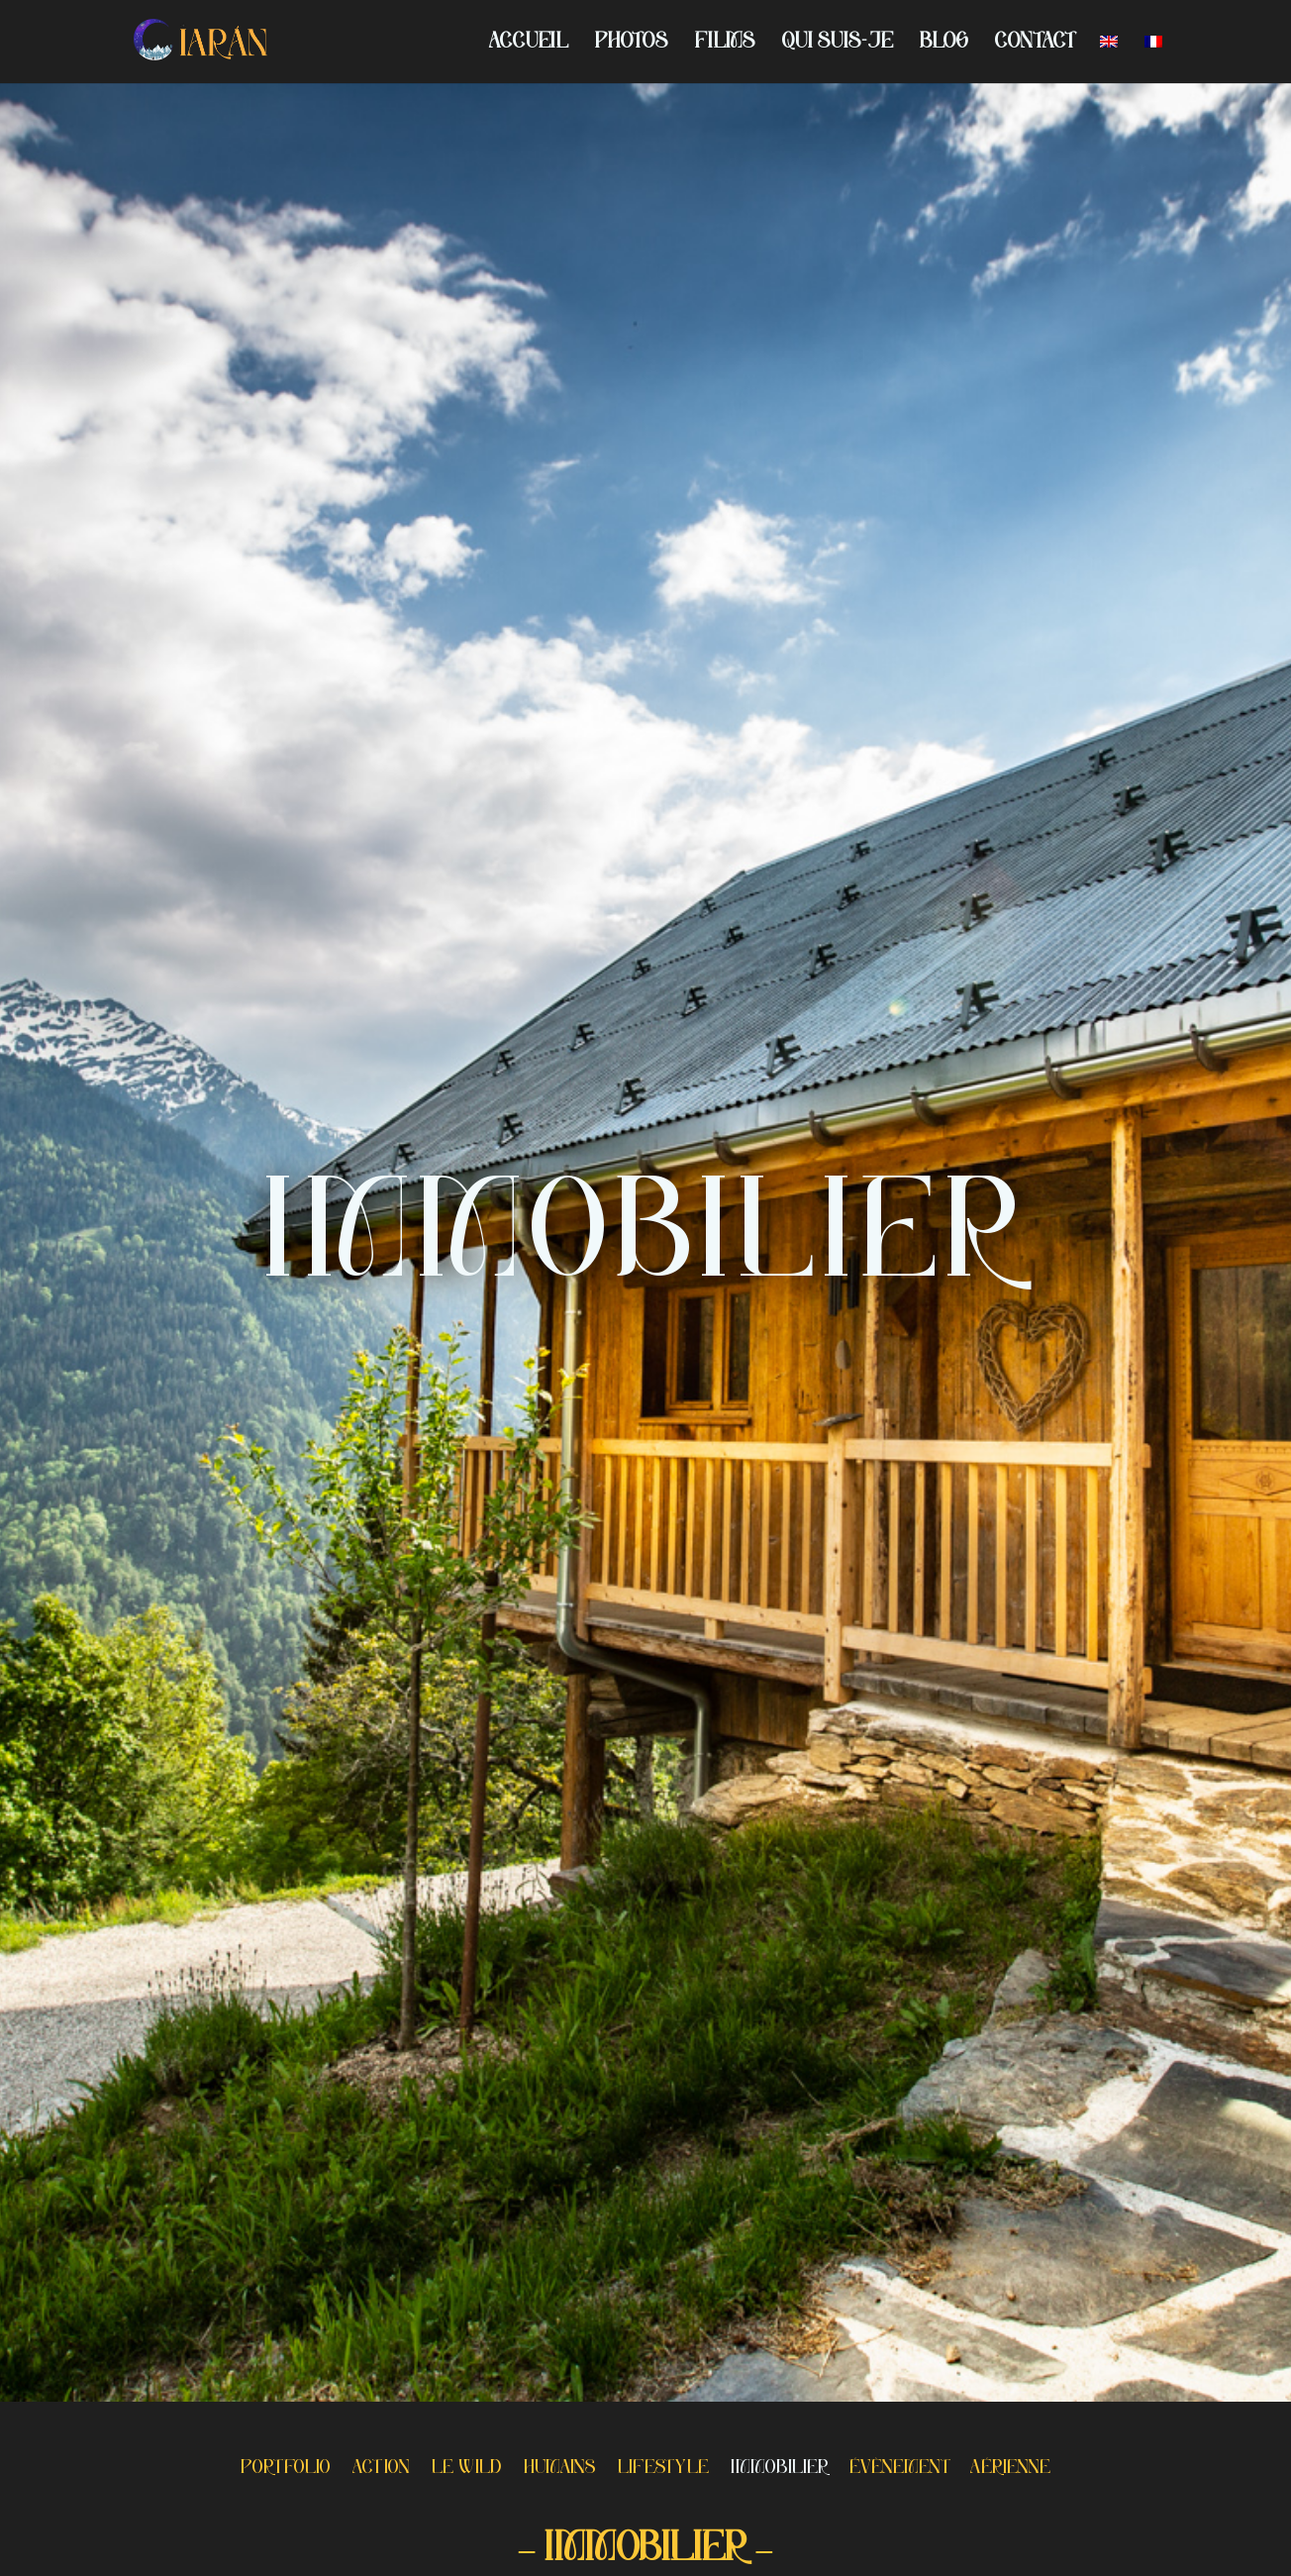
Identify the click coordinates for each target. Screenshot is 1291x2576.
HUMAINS (560, 2469)
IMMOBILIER (779, 2469)
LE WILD (467, 2469)
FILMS (725, 44)
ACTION (381, 2469)
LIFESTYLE (663, 2469)
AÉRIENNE (1010, 2469)
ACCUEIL (528, 44)
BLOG (944, 44)
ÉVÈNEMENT (898, 2469)
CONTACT (1034, 44)
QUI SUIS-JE (837, 44)
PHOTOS (631, 44)
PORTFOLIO (286, 2469)
